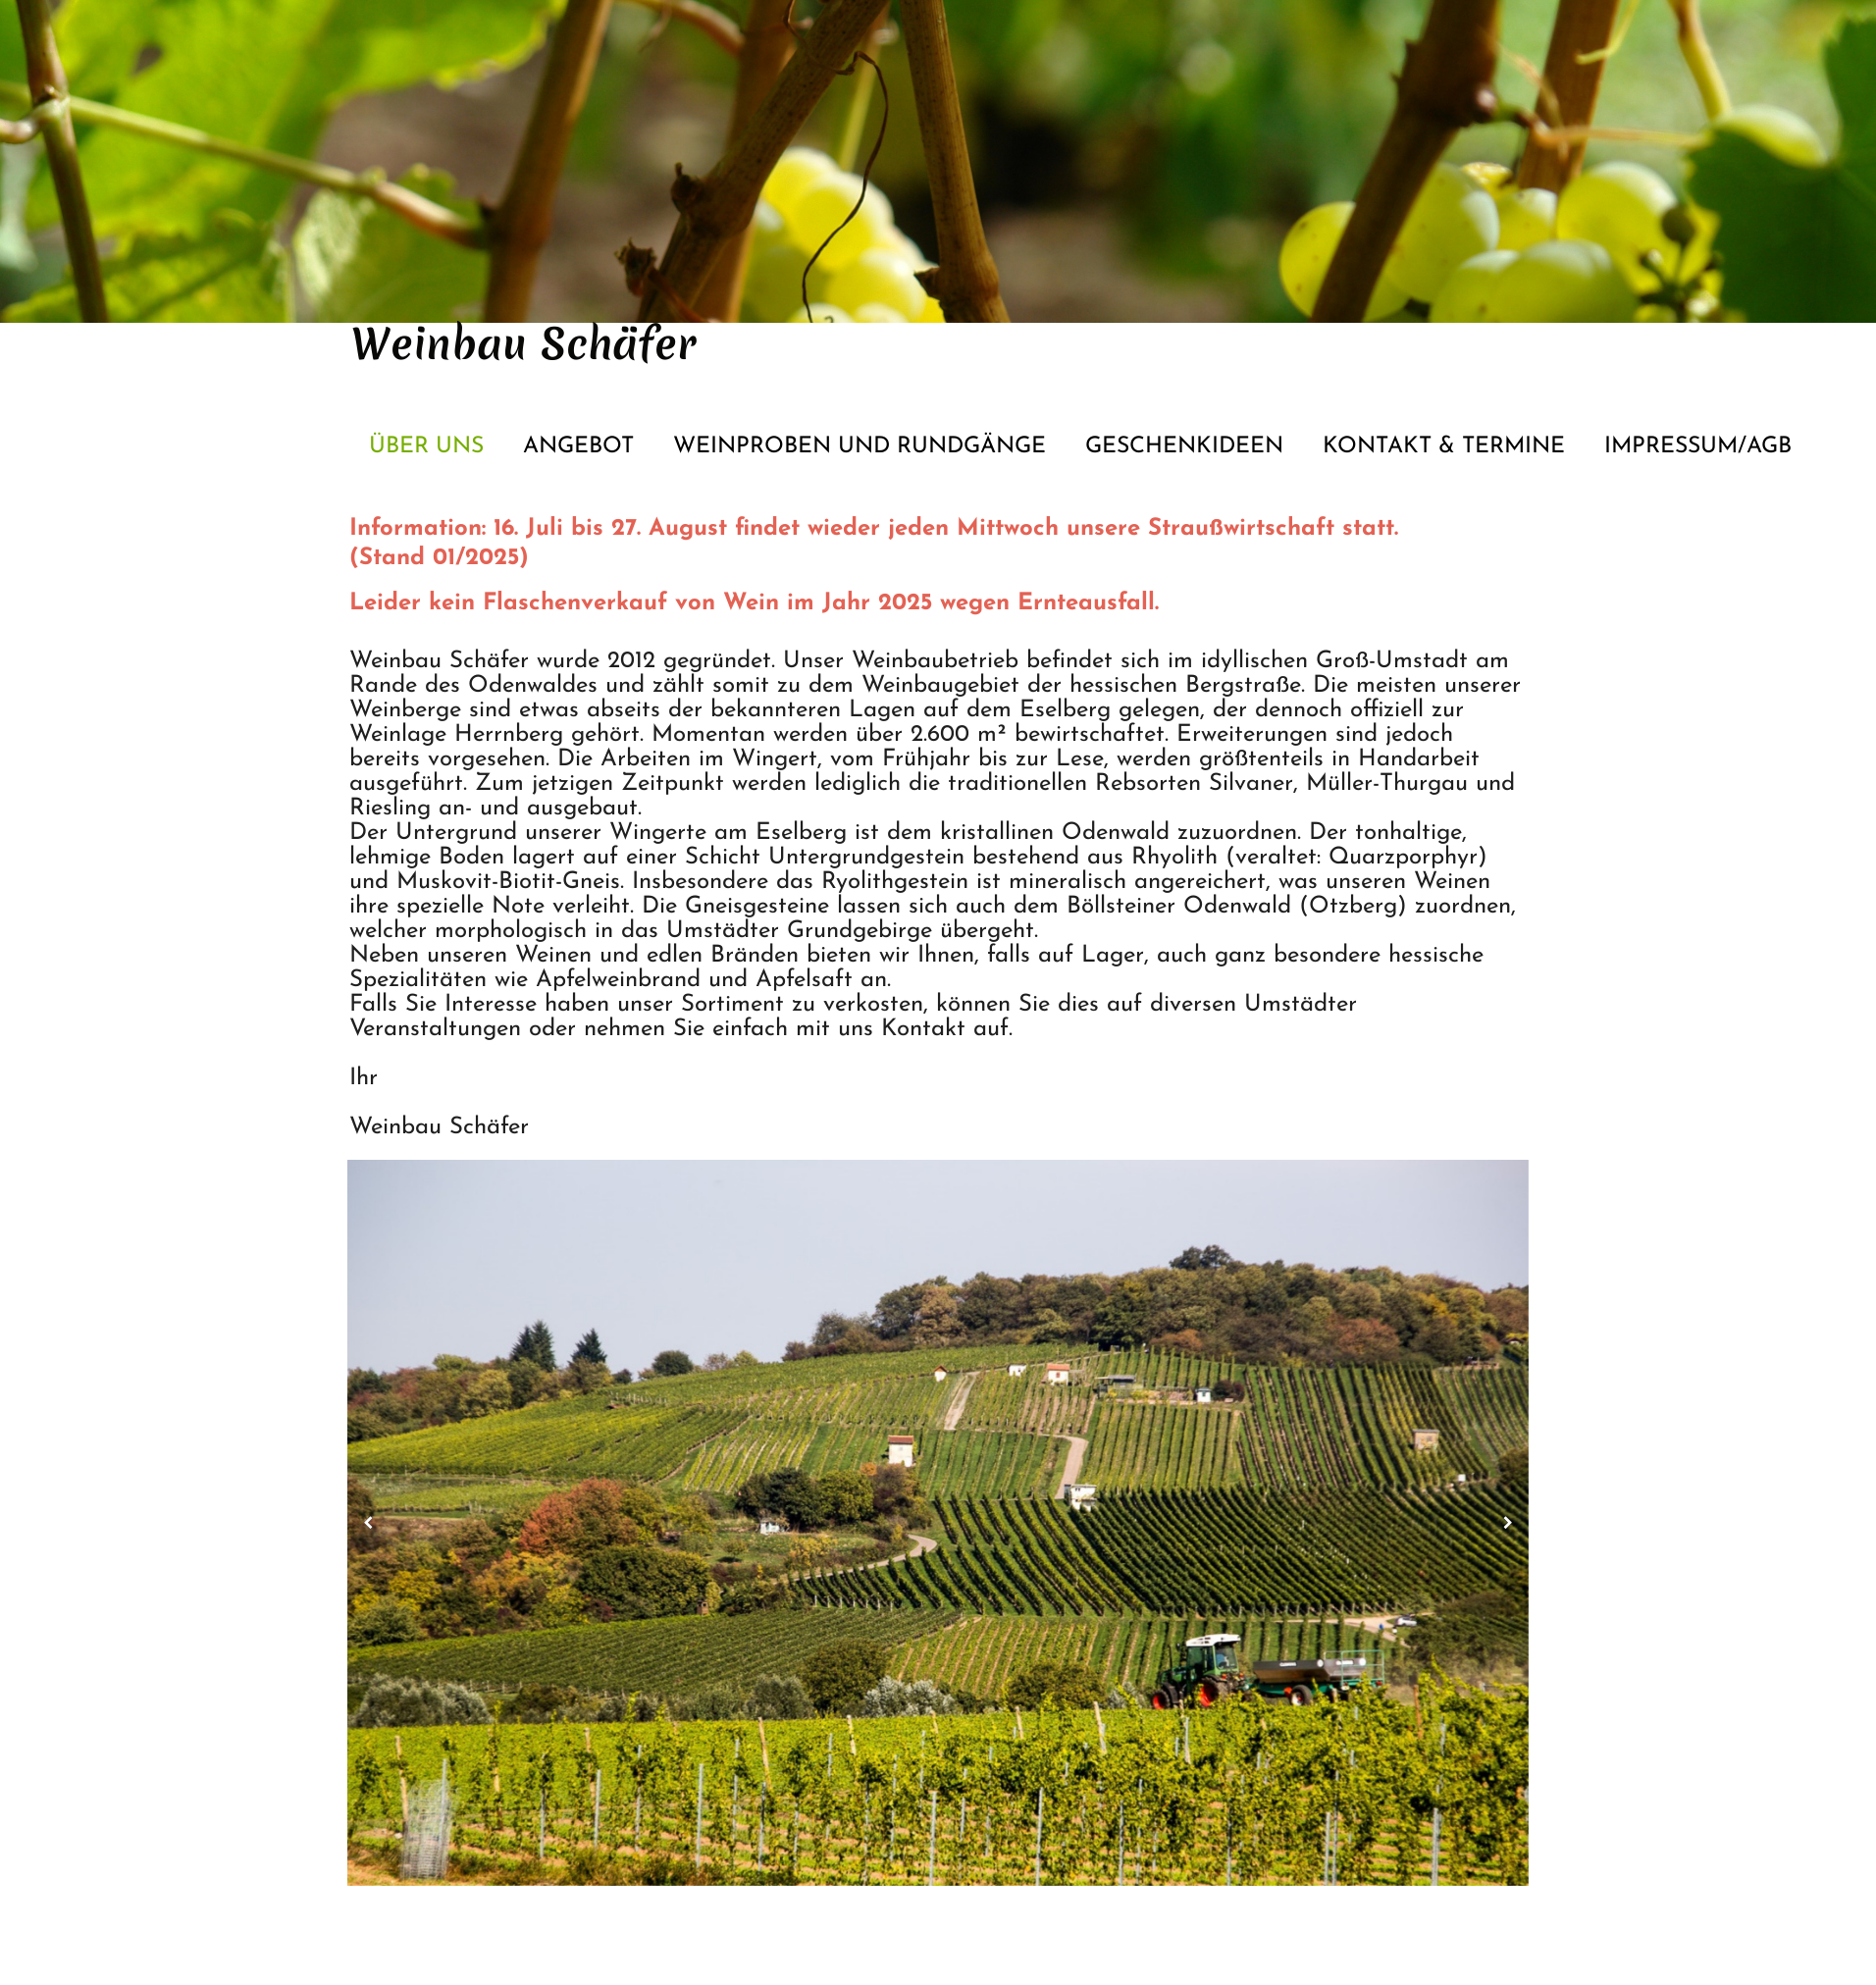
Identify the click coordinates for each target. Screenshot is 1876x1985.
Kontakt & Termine (1444, 447)
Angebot (578, 447)
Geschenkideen (1184, 447)
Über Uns (426, 447)
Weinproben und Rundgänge (859, 447)
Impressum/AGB (1698, 447)
